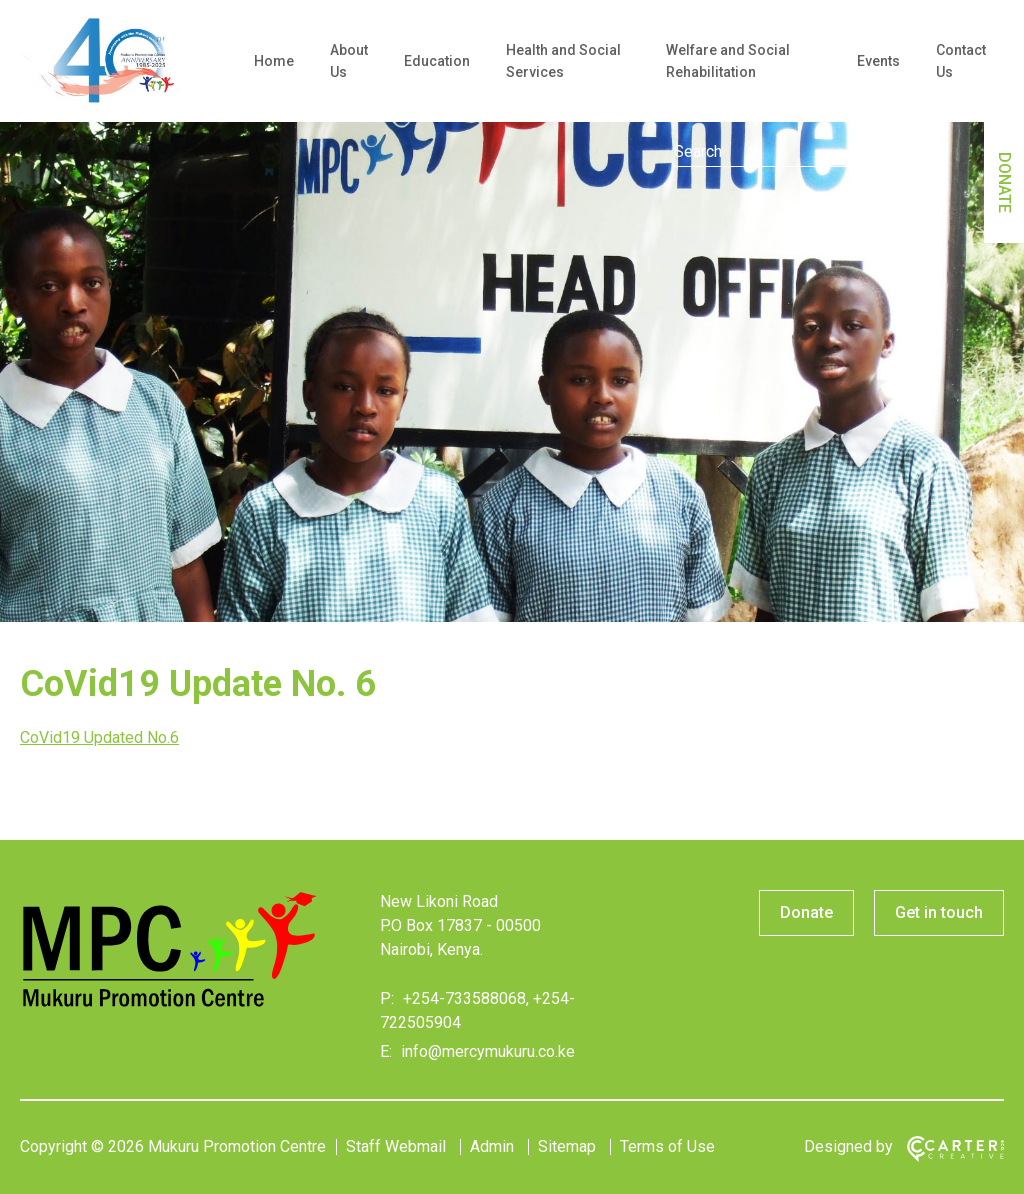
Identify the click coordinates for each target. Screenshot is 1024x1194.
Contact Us (961, 61)
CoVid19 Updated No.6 (99, 737)
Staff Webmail (396, 1146)
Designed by (848, 1146)
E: (386, 1051)
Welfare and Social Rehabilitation (728, 61)
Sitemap (567, 1146)
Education (437, 61)
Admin (492, 1146)
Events (878, 61)
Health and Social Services (563, 61)
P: (387, 998)
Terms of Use (667, 1146)
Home (274, 61)
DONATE (1004, 182)
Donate (806, 912)
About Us (349, 61)
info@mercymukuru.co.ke (486, 1051)
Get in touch (939, 912)
